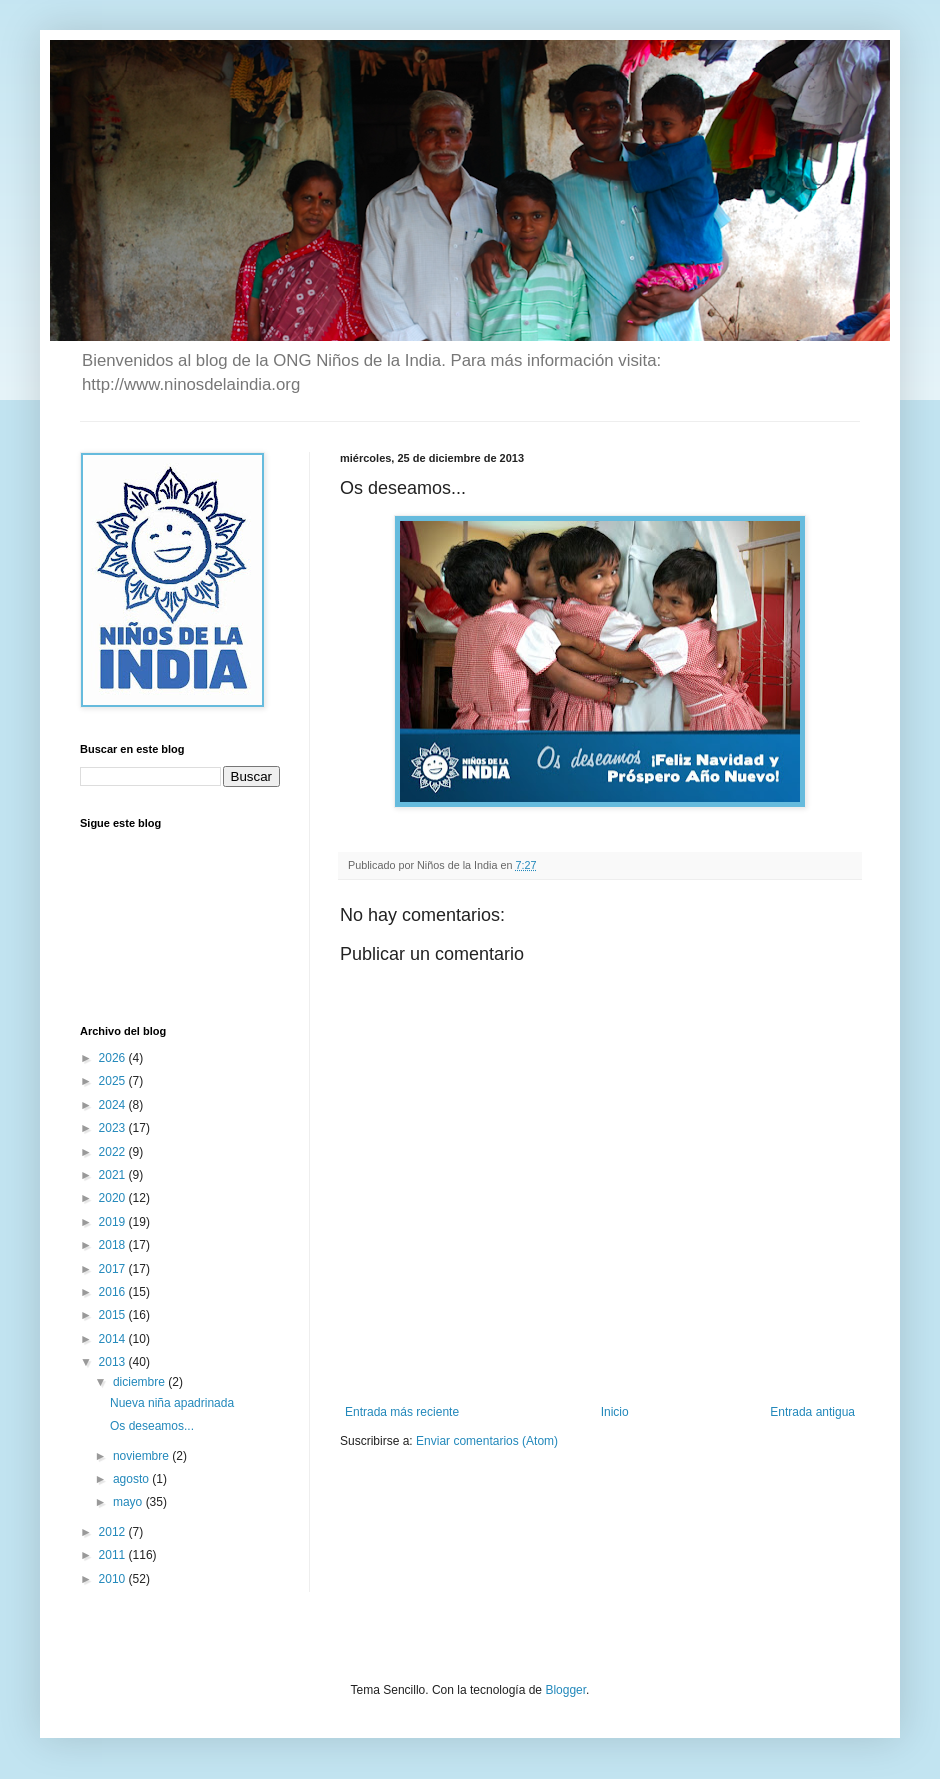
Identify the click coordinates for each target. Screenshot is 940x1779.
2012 (114, 1532)
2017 (114, 1269)
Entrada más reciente (402, 1412)
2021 (114, 1175)
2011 (114, 1555)
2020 (114, 1198)
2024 (114, 1105)
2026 (114, 1058)
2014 (114, 1339)
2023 (114, 1128)
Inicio (615, 1412)
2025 (114, 1081)
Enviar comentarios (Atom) (487, 1441)
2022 (114, 1152)
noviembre (142, 1456)
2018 (114, 1245)
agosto (132, 1479)
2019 (114, 1222)
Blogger (565, 1690)
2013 (114, 1362)
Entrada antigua (812, 1412)
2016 (114, 1292)
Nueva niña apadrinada (172, 1403)
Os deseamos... (152, 1426)
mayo (129, 1502)
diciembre (140, 1382)
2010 (114, 1579)
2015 (114, 1315)
